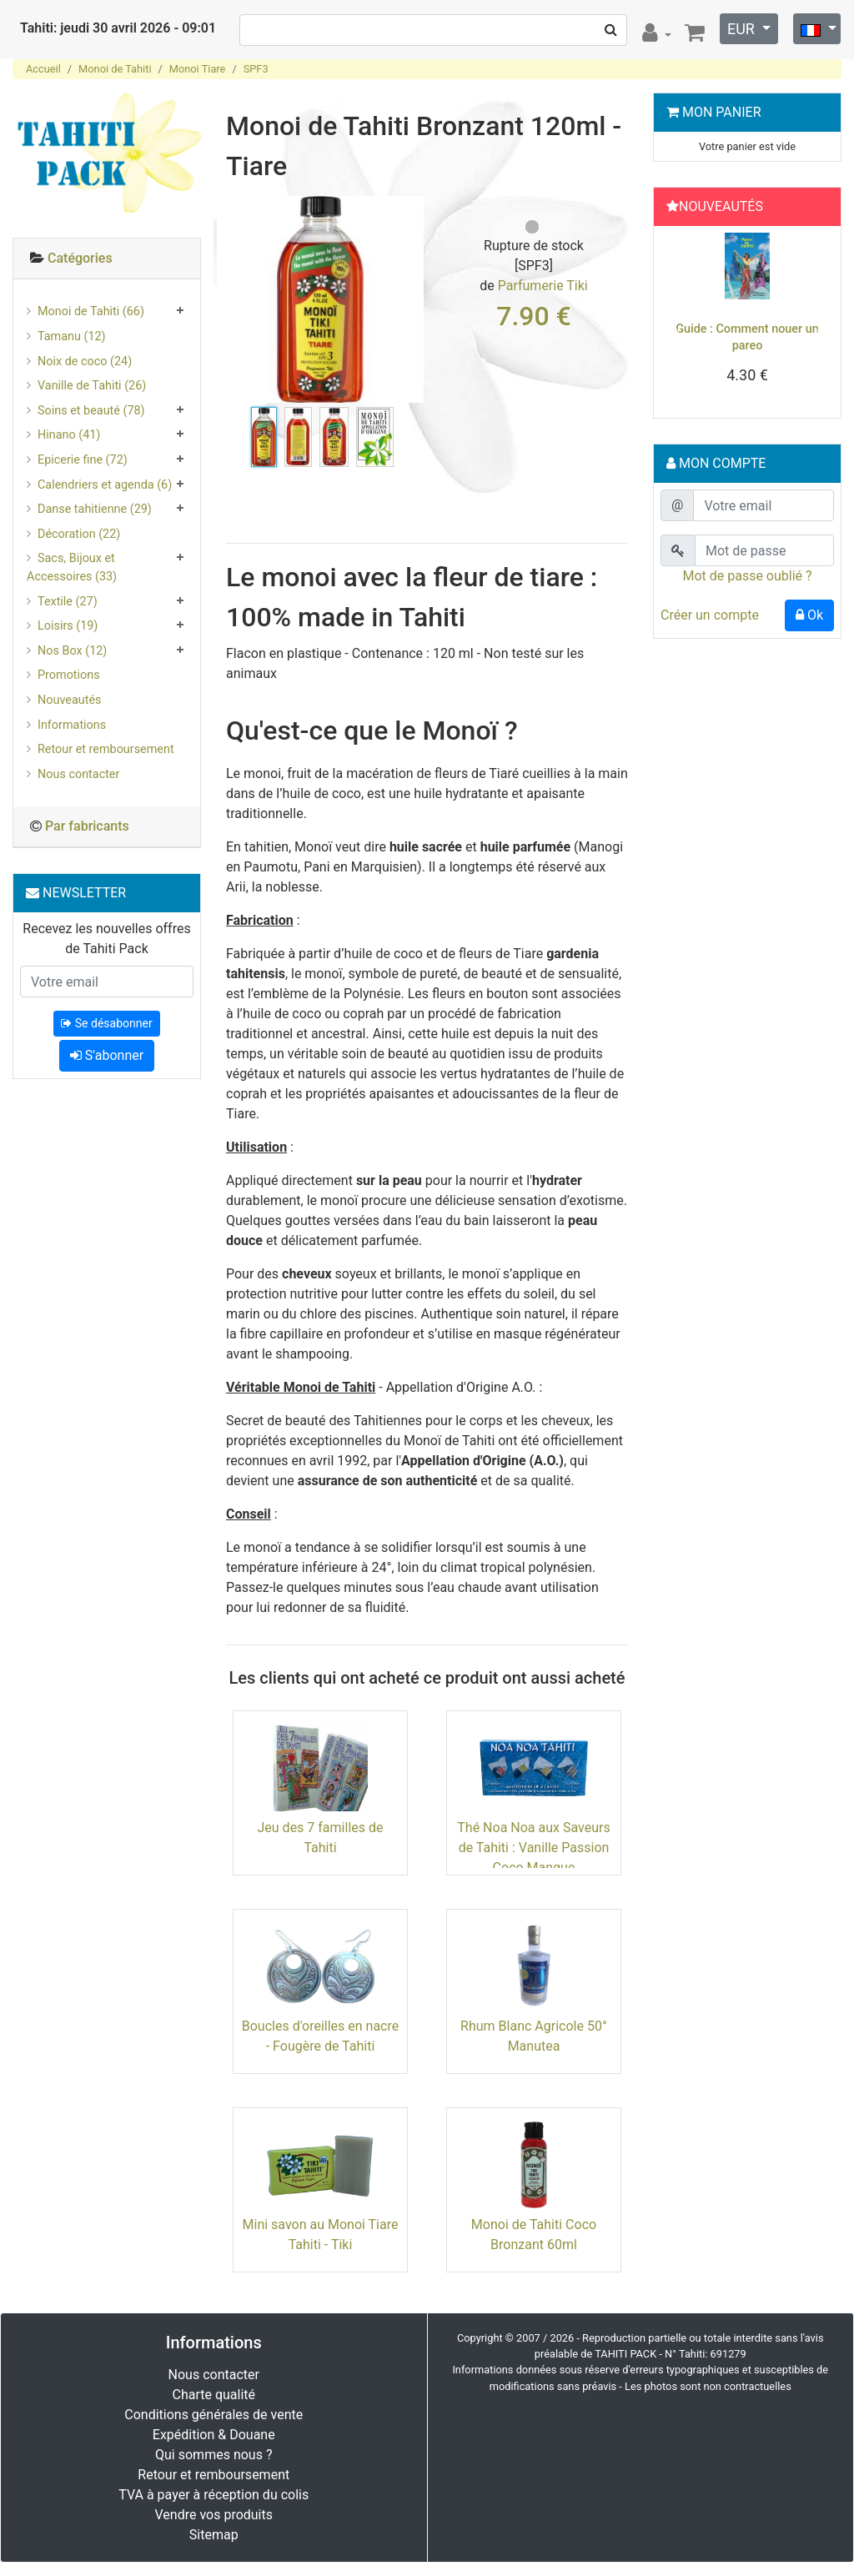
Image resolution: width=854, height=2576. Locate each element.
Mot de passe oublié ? (746, 576)
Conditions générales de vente (213, 2415)
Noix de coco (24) (85, 361)
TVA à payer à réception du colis (213, 2495)
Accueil (43, 69)
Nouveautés (69, 700)
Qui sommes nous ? (213, 2455)
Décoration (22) (79, 534)
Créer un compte (710, 615)
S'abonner (106, 1055)
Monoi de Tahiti (114, 69)
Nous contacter (78, 774)
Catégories (80, 258)
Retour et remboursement (106, 749)
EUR (742, 29)
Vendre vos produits (214, 2515)
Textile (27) (68, 602)
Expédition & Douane (214, 2435)
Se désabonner (106, 1023)
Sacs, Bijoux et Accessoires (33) (72, 567)
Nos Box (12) (72, 651)
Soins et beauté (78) (91, 411)
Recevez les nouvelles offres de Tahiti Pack (106, 939)
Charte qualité (213, 2395)
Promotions (69, 675)
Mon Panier (721, 112)
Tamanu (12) (72, 336)
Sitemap (214, 2535)
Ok (809, 615)
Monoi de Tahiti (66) (91, 311)
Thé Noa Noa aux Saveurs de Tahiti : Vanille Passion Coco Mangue (533, 1848)
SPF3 (256, 69)
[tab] (106, 259)
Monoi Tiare (197, 69)
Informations (72, 725)
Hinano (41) (69, 435)
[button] (673, 326)
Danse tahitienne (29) (95, 509)
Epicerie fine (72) (83, 460)
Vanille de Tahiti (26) (92, 386)
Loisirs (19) (68, 626)
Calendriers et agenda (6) (105, 485)
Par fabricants (87, 826)
